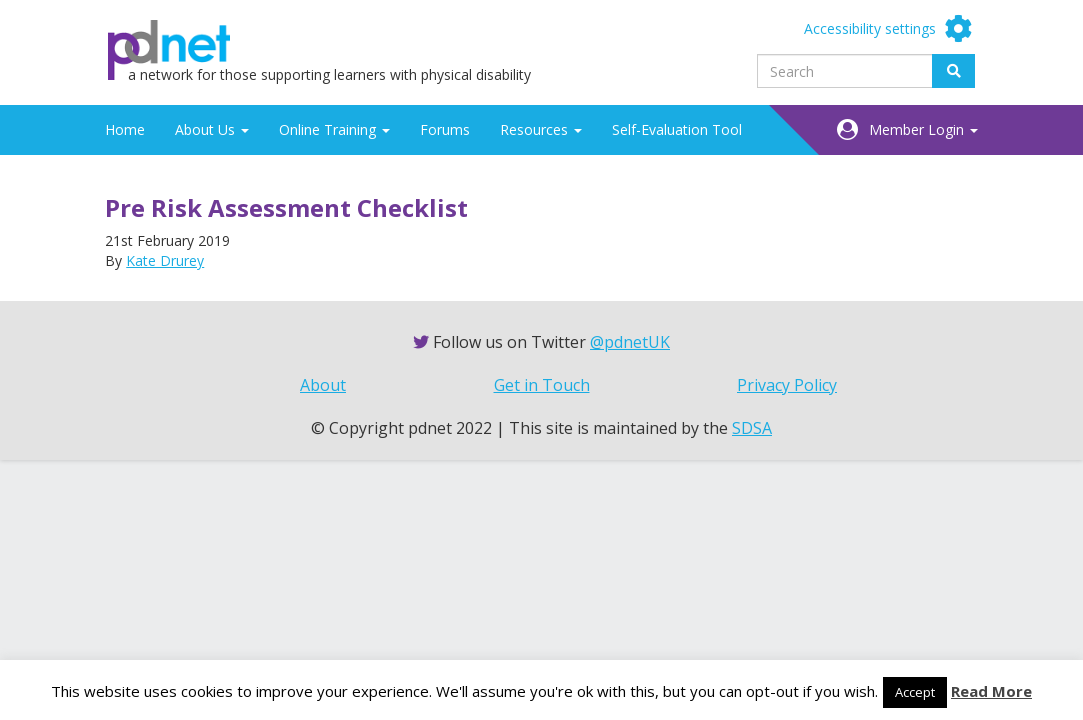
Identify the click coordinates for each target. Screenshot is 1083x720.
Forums (445, 129)
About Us (212, 129)
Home (125, 129)
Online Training (334, 129)
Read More (991, 691)
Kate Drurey (165, 260)
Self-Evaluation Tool (677, 129)
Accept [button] (915, 692)
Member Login (923, 129)
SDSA (752, 428)
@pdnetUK (630, 342)
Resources (541, 129)
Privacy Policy (787, 385)
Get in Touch (542, 385)
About (323, 385)
